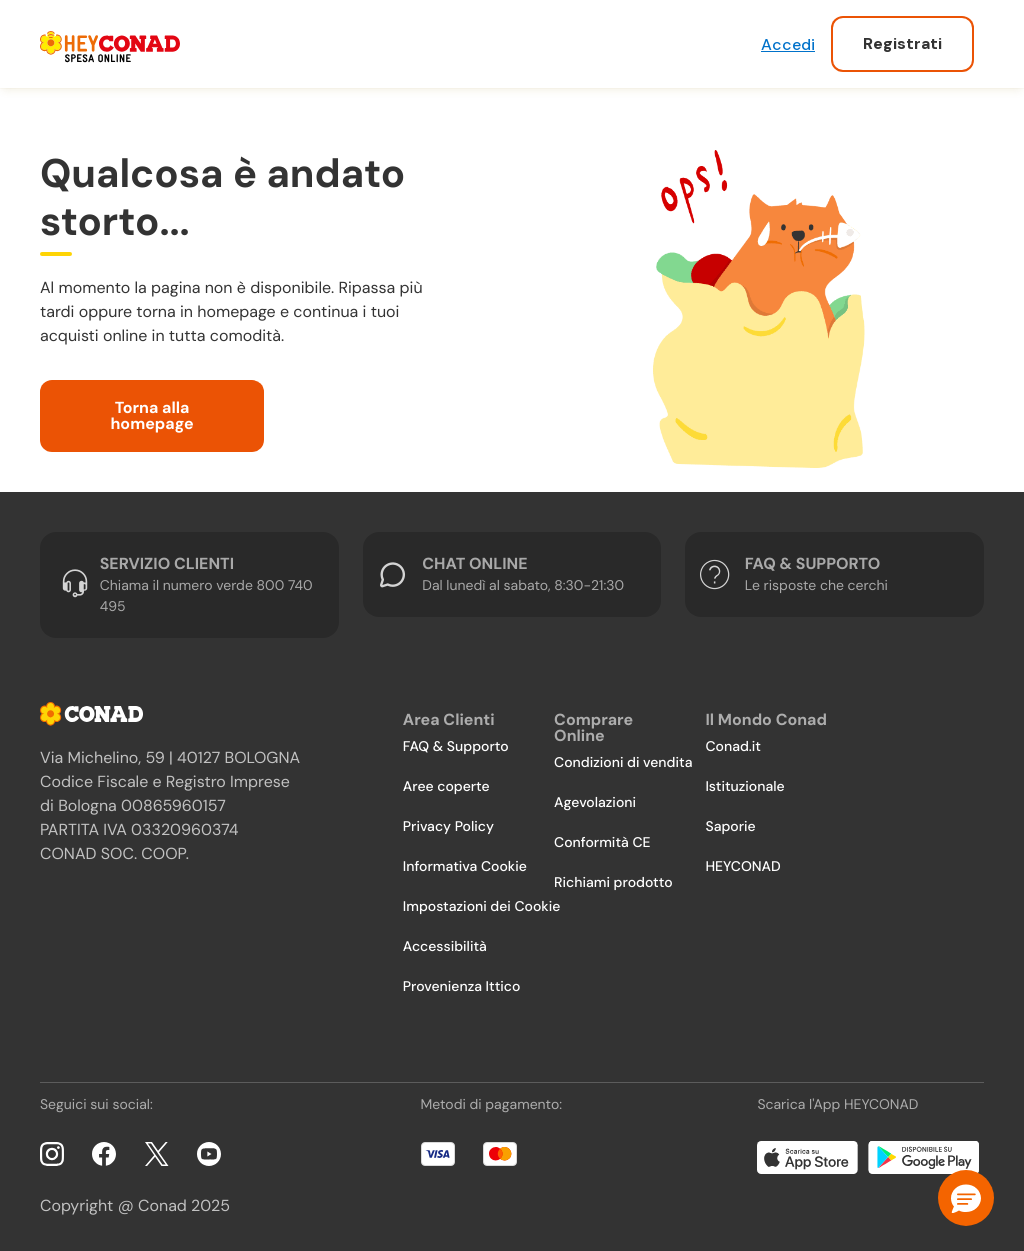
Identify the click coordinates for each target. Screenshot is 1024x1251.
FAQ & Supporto (456, 747)
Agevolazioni (595, 803)
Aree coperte (446, 787)
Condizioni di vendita (623, 763)
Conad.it (733, 747)
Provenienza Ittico (462, 987)
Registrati (902, 43)
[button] (966, 1198)
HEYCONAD (742, 867)
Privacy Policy (448, 827)
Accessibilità (445, 947)
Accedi (788, 44)
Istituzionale (744, 787)
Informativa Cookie (465, 867)
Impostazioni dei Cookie (482, 907)
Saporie (730, 827)
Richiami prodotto (613, 883)
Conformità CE (602, 843)
